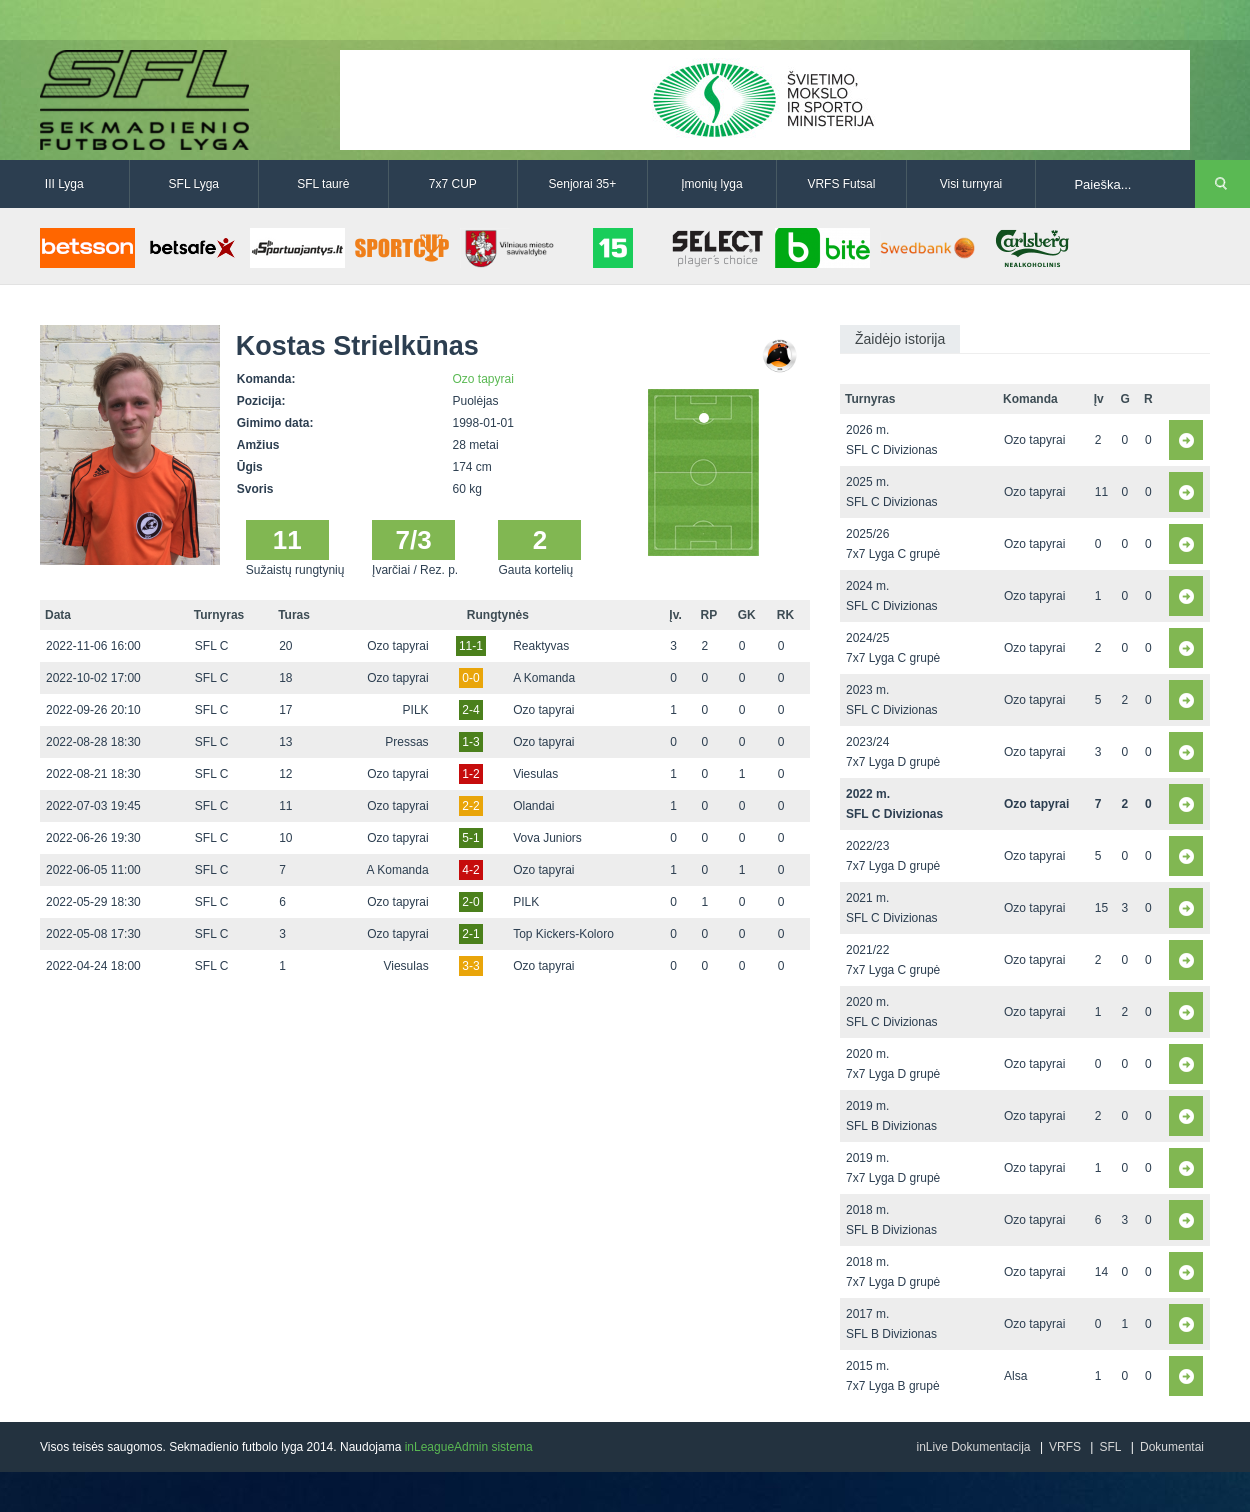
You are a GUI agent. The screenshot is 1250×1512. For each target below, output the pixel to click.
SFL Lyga (194, 184)
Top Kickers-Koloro (563, 934)
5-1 (470, 838)
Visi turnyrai (971, 184)
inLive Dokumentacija (973, 1447)
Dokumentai (1172, 1447)
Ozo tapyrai (483, 379)
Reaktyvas (541, 646)
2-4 (470, 710)
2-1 (470, 934)
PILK (416, 710)
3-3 (470, 966)
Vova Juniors (547, 838)
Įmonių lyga (711, 184)
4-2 (470, 870)
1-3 (470, 742)
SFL (1110, 1447)
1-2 (470, 774)
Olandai (533, 806)
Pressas (406, 742)
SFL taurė (323, 184)
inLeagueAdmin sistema (469, 1447)
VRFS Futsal (841, 184)
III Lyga (64, 184)
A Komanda (544, 678)
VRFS (1065, 1447)
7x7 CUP (453, 184)
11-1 (471, 646)
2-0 (470, 902)
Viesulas (535, 774)
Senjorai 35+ (583, 184)
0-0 (470, 678)
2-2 (470, 806)
